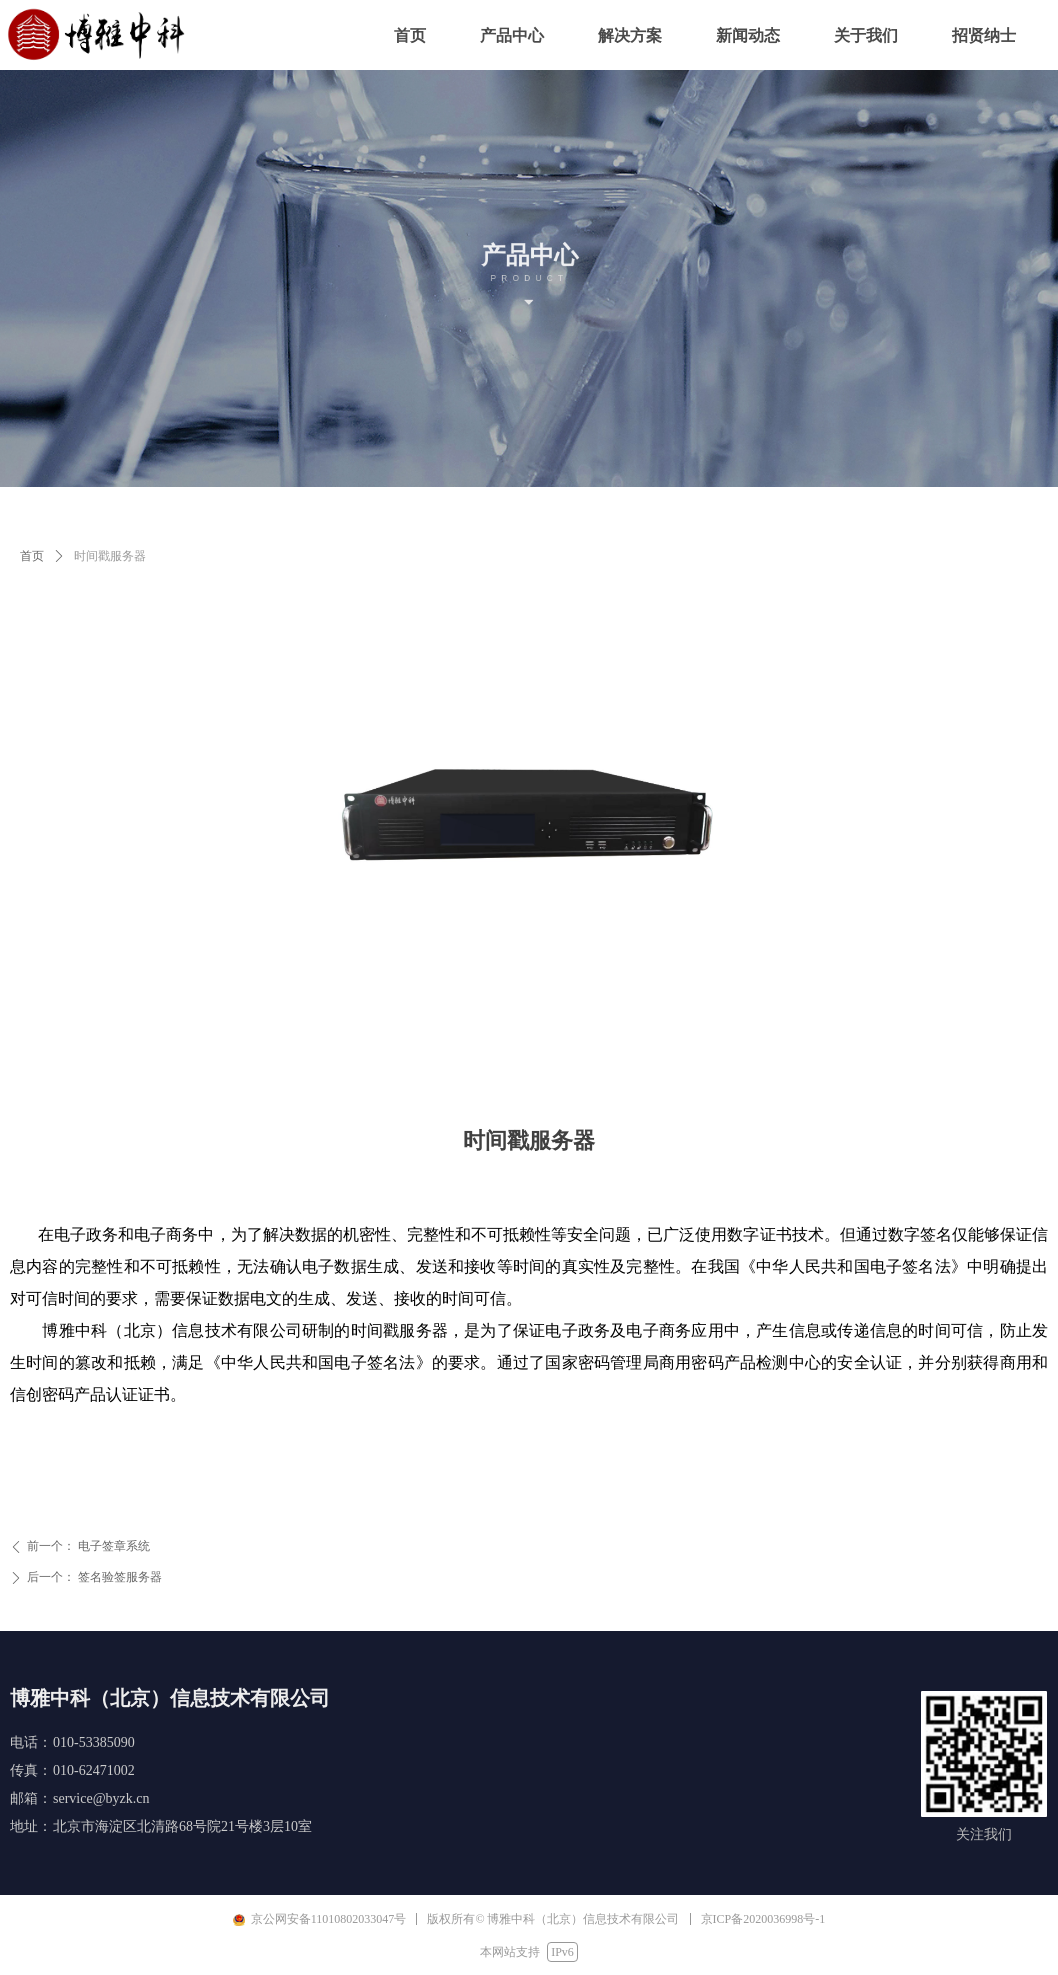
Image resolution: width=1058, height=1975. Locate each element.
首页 (32, 556)
